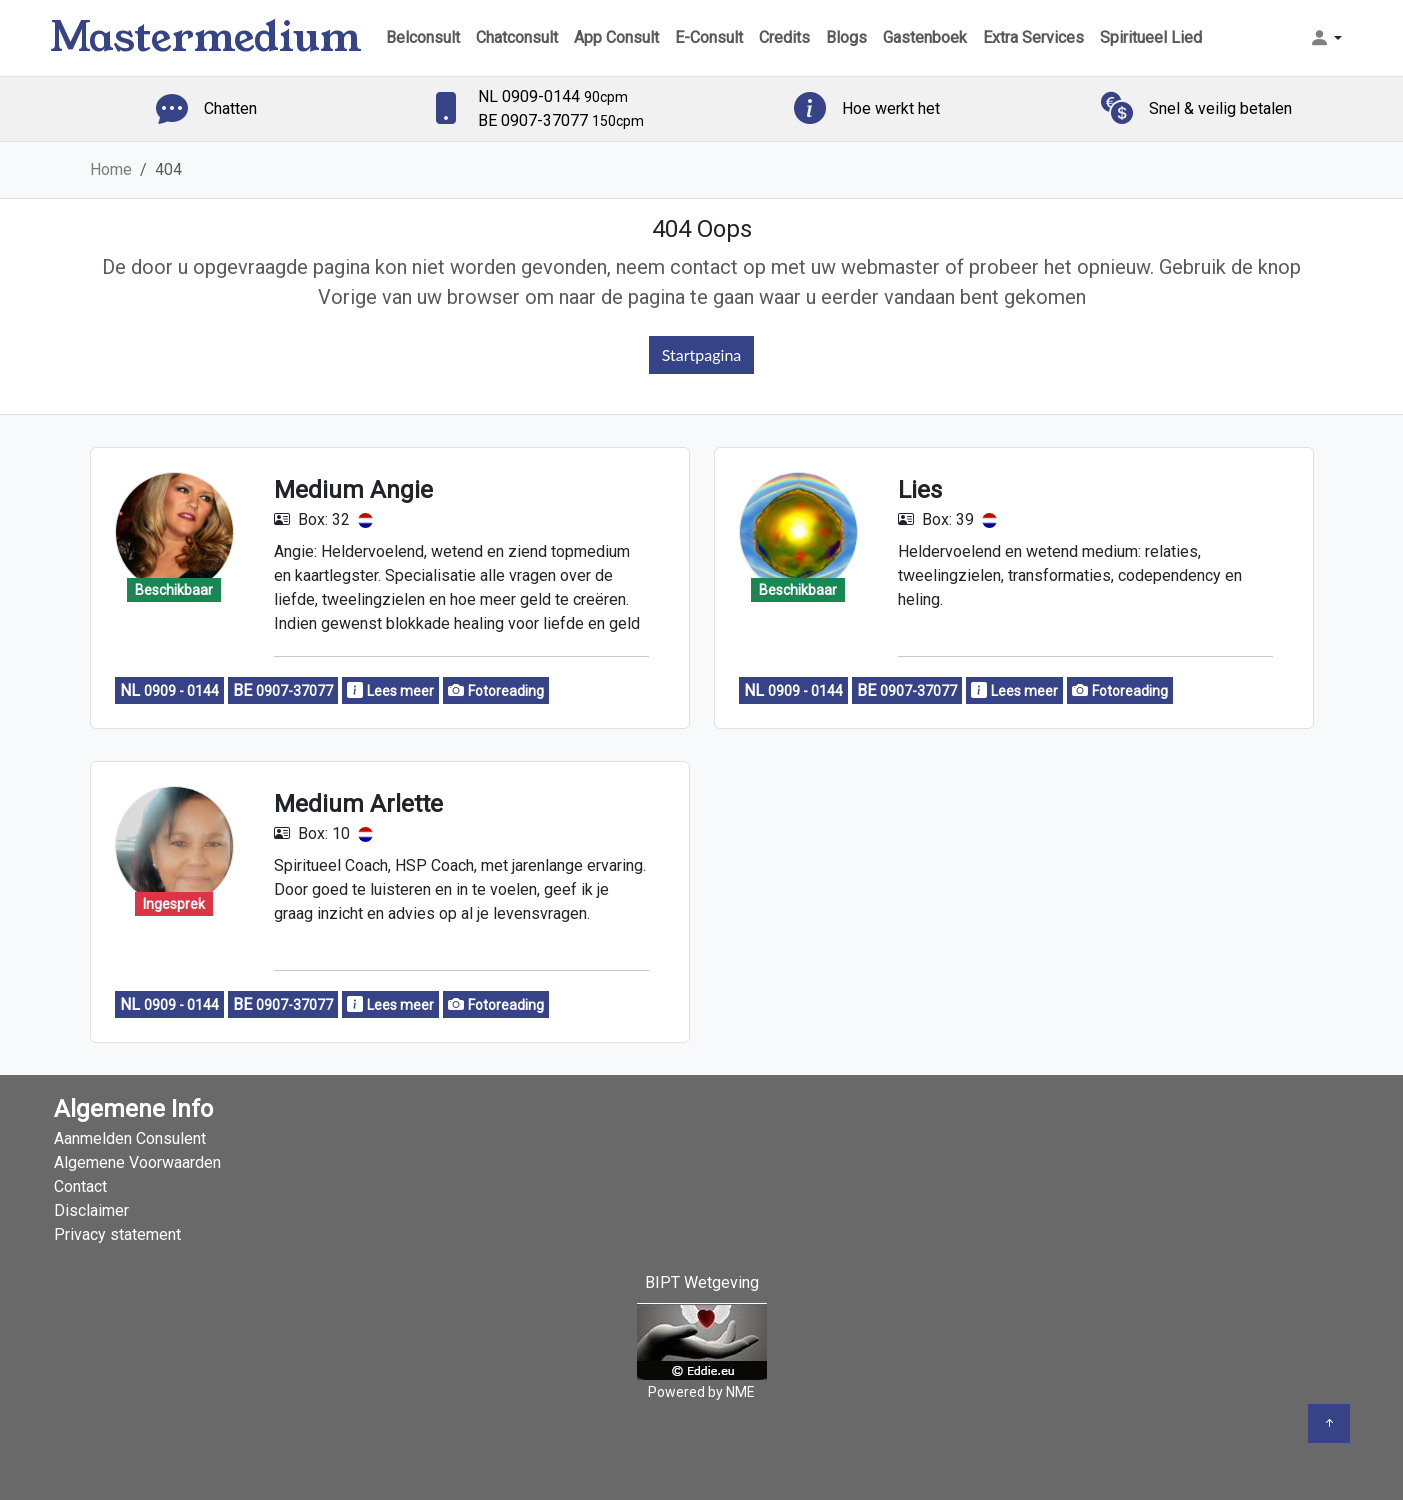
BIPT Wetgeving (702, 1282)
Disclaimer (91, 1210)
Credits (784, 37)
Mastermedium (206, 37)
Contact (80, 1186)
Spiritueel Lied (1151, 37)
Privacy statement (117, 1234)
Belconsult (423, 37)
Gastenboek (925, 37)
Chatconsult (517, 37)
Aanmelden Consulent (130, 1138)
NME (740, 1392)
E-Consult (709, 37)
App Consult (616, 37)
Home (111, 169)
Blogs (846, 37)
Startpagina (702, 354)
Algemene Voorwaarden (137, 1162)
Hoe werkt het (891, 108)
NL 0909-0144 (553, 96)
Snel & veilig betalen (1220, 108)
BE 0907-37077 (561, 120)
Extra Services (1033, 37)
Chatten (230, 108)
